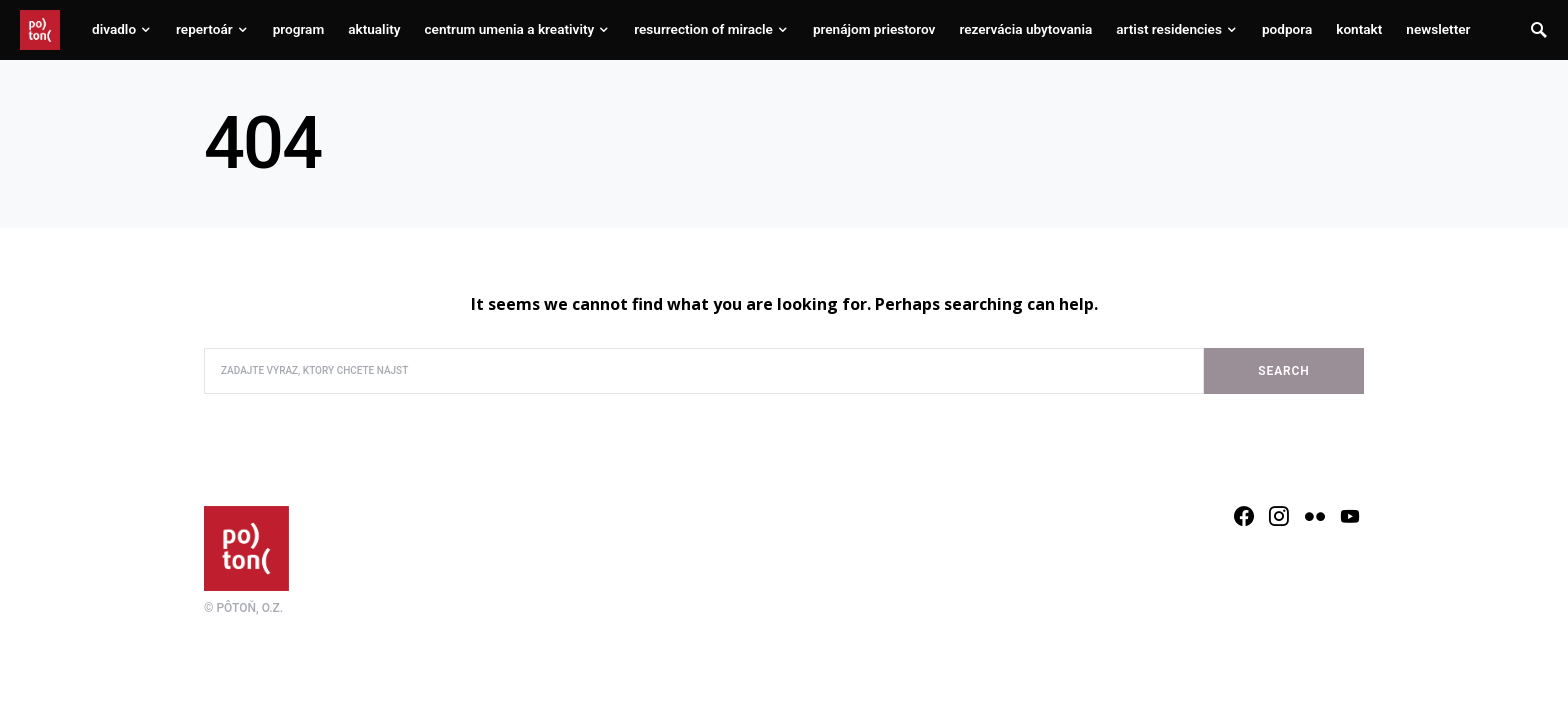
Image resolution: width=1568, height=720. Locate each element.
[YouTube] (1350, 516)
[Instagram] (1279, 516)
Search (1283, 371)
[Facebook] (1244, 516)
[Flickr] (1315, 516)
